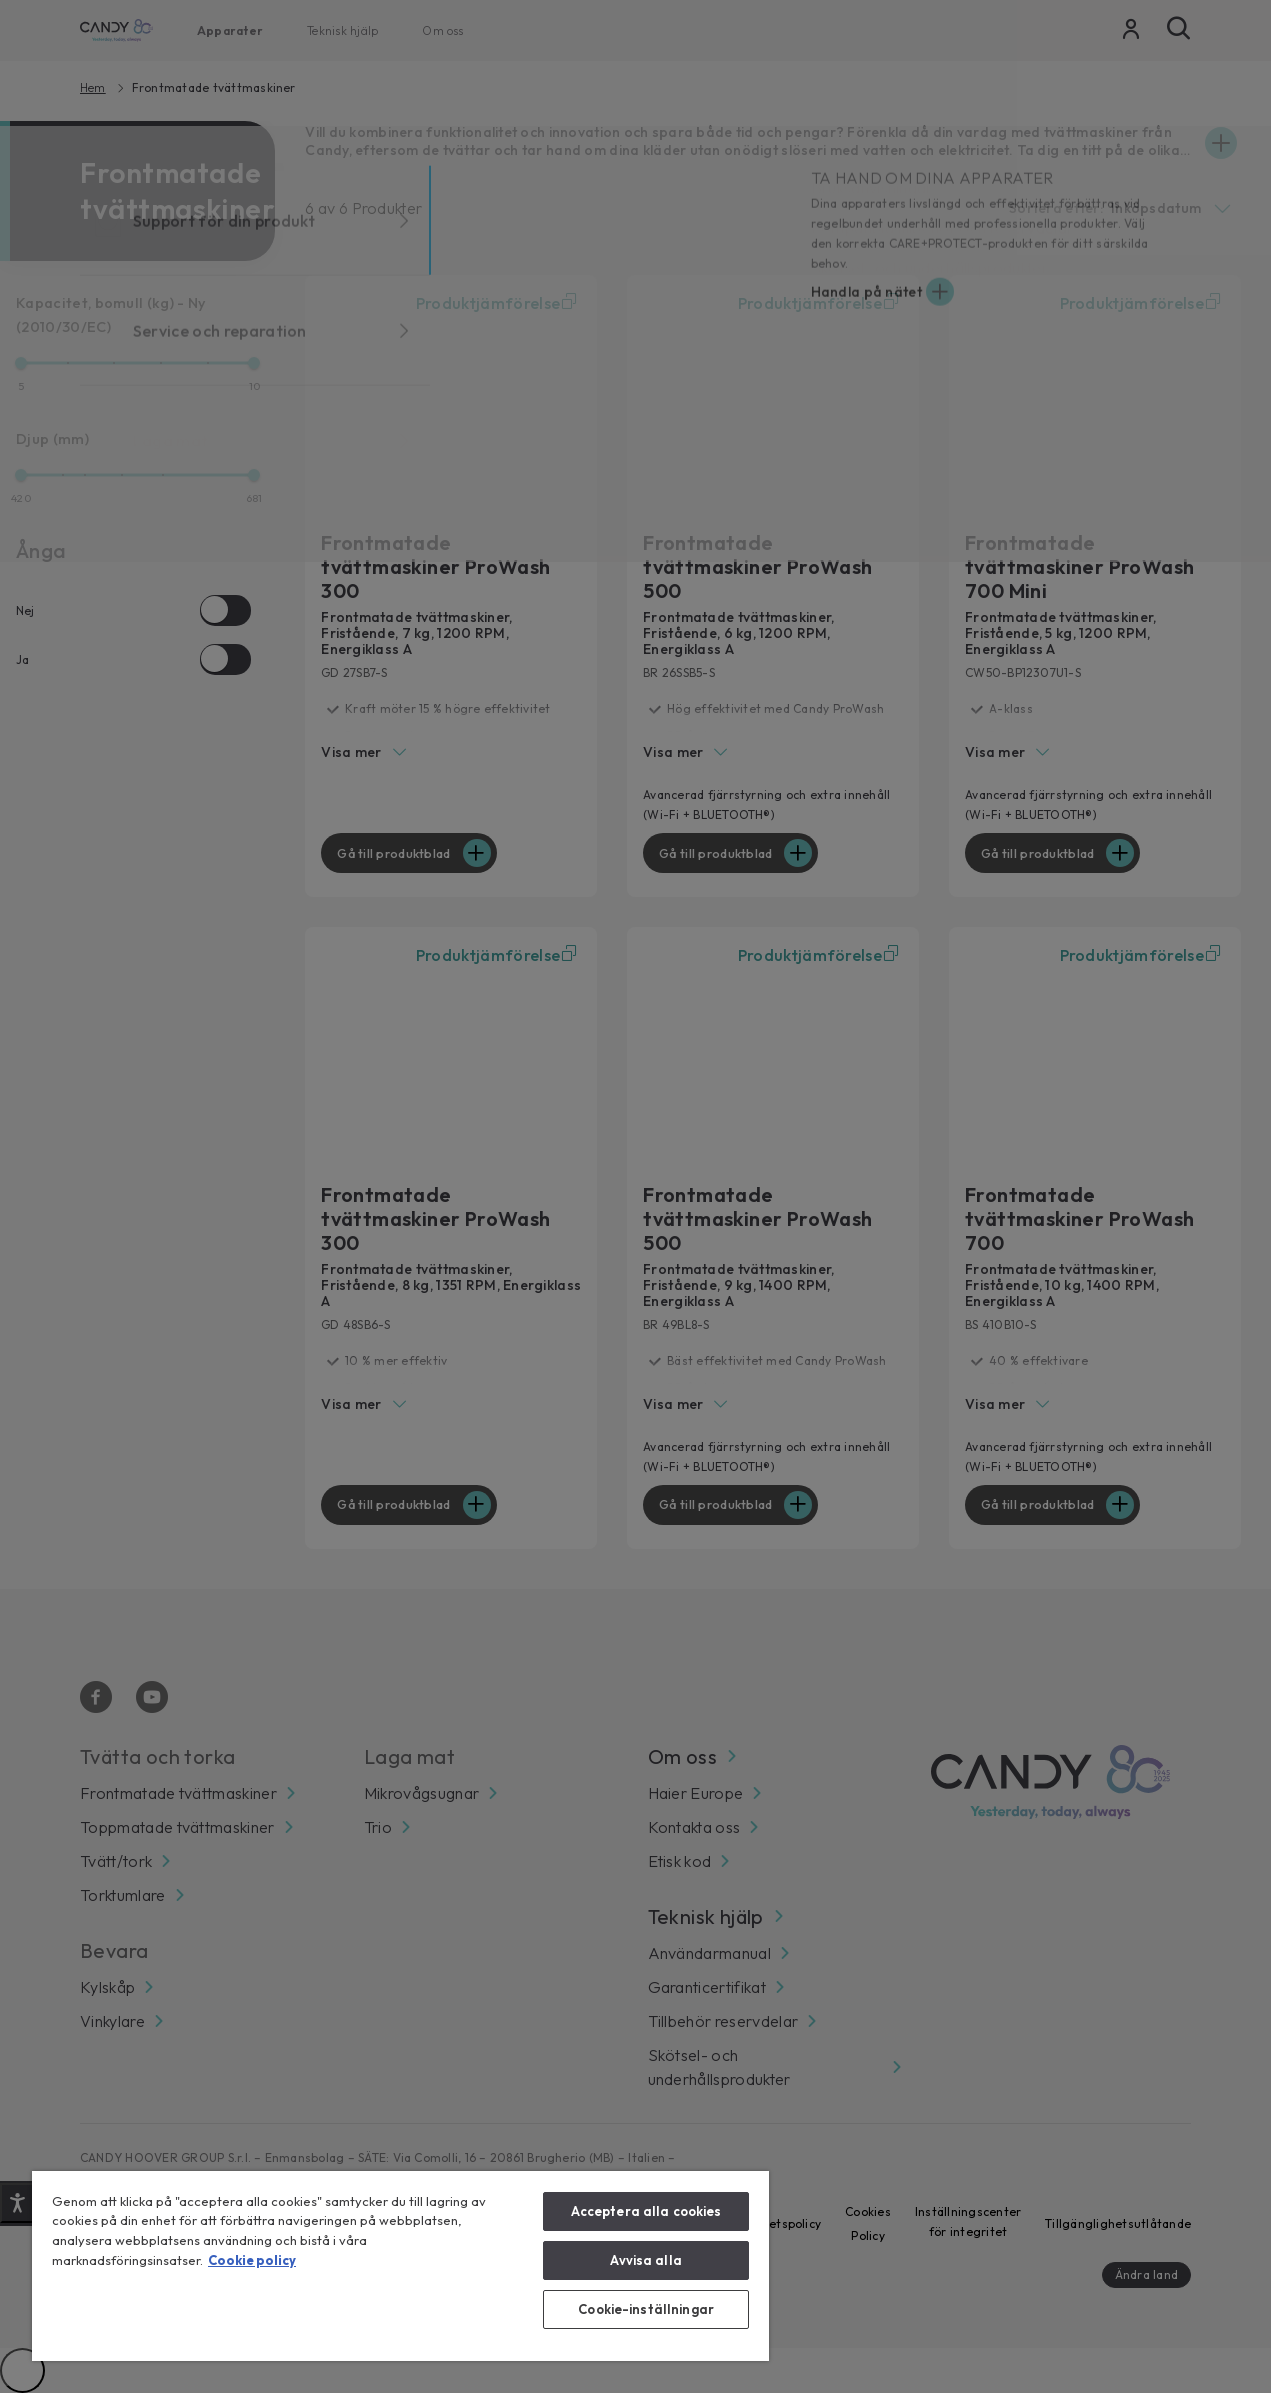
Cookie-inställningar (646, 2309)
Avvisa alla (645, 2260)
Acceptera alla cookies (646, 2211)
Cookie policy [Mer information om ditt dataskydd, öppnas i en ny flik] (252, 2260)
